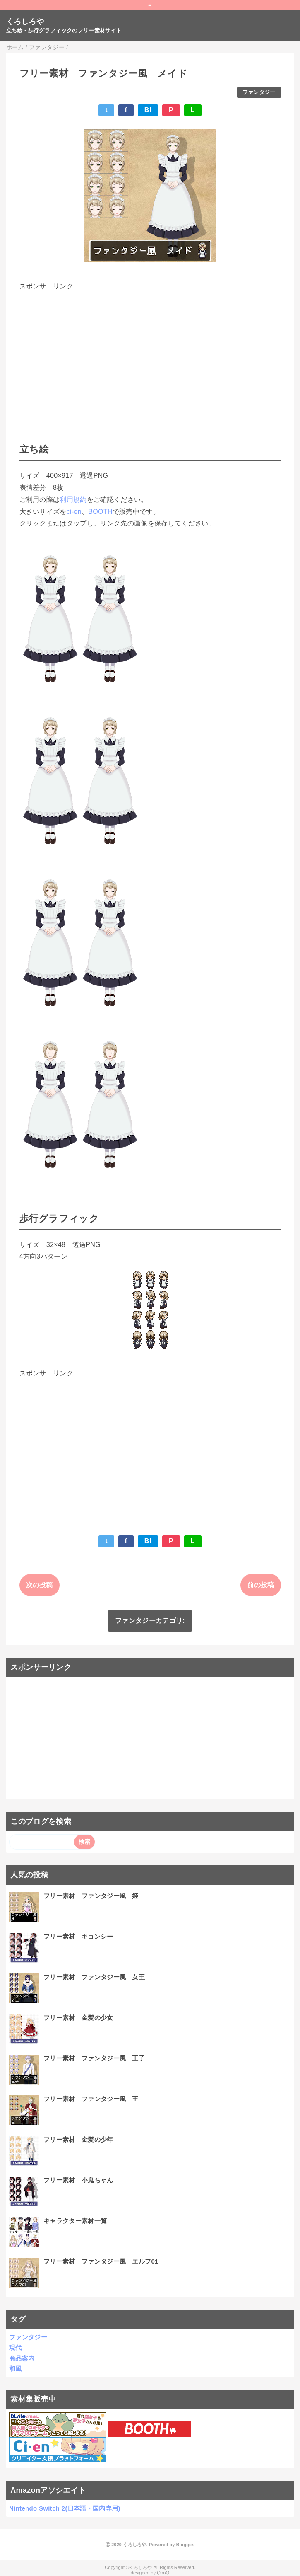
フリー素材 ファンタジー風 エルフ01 (100, 2261)
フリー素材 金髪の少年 (78, 2139)
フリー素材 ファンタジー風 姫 (91, 1895)
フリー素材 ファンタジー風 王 (91, 2098)
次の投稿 (39, 1584)
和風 (15, 2368)
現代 (15, 2347)
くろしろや (25, 21)
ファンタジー (259, 92)
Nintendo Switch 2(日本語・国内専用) (64, 2508)
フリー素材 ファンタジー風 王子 (94, 2058)
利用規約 (73, 499)
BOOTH (100, 511)
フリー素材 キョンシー (78, 1936)
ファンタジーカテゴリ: (150, 1620)
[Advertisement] (150, 351)
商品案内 (21, 2358)
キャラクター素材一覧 (75, 2220)
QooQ (163, 2572)
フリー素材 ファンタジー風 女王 (94, 1976)
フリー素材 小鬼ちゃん (78, 2180)
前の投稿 (260, 1584)
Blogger (184, 2544)
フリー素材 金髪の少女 (78, 2017)
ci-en (74, 511)
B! (148, 110)
